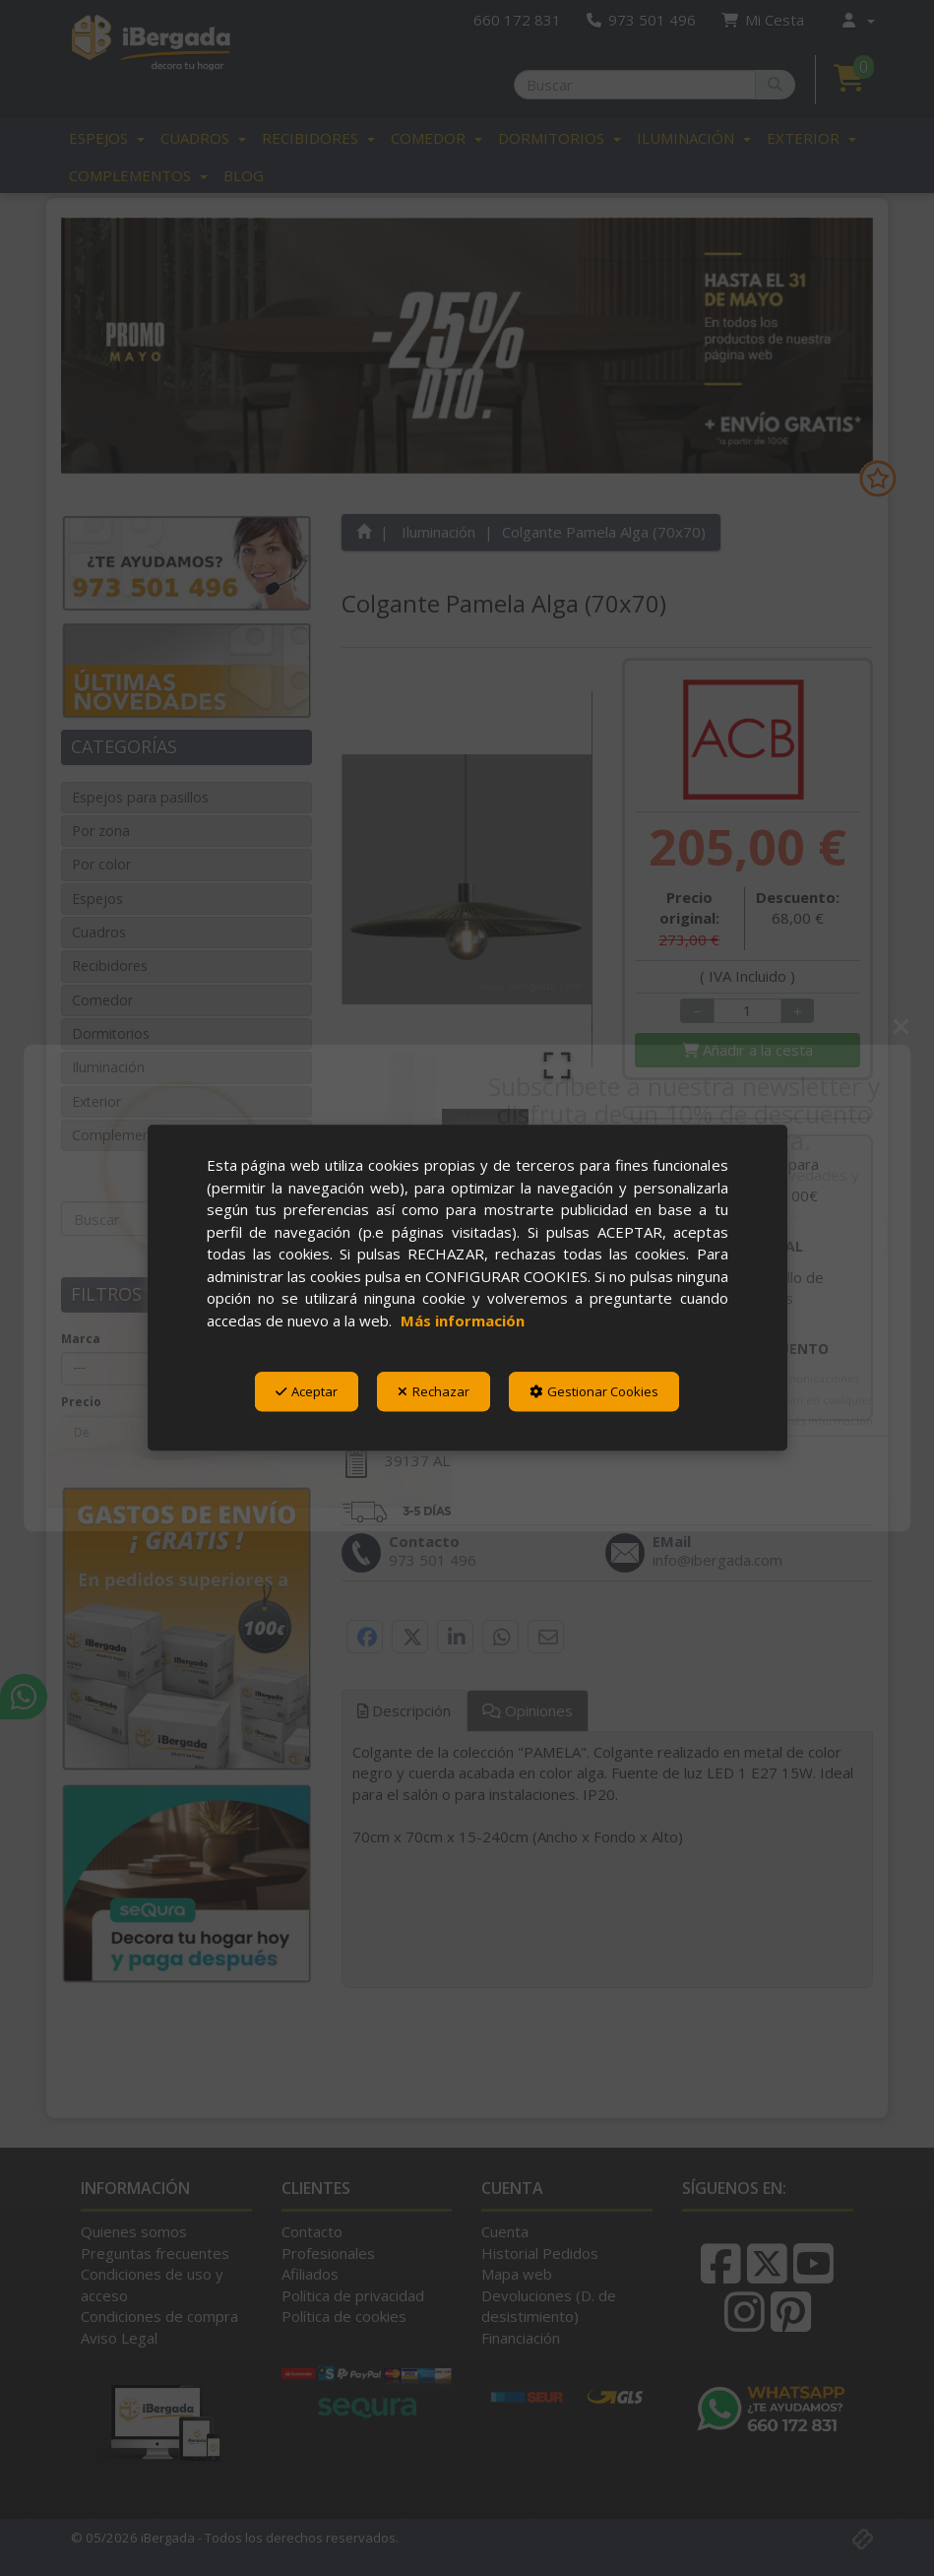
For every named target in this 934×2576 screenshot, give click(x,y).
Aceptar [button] (307, 1391)
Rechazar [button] (433, 1391)
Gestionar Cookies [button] (593, 1391)
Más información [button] (463, 1320)
